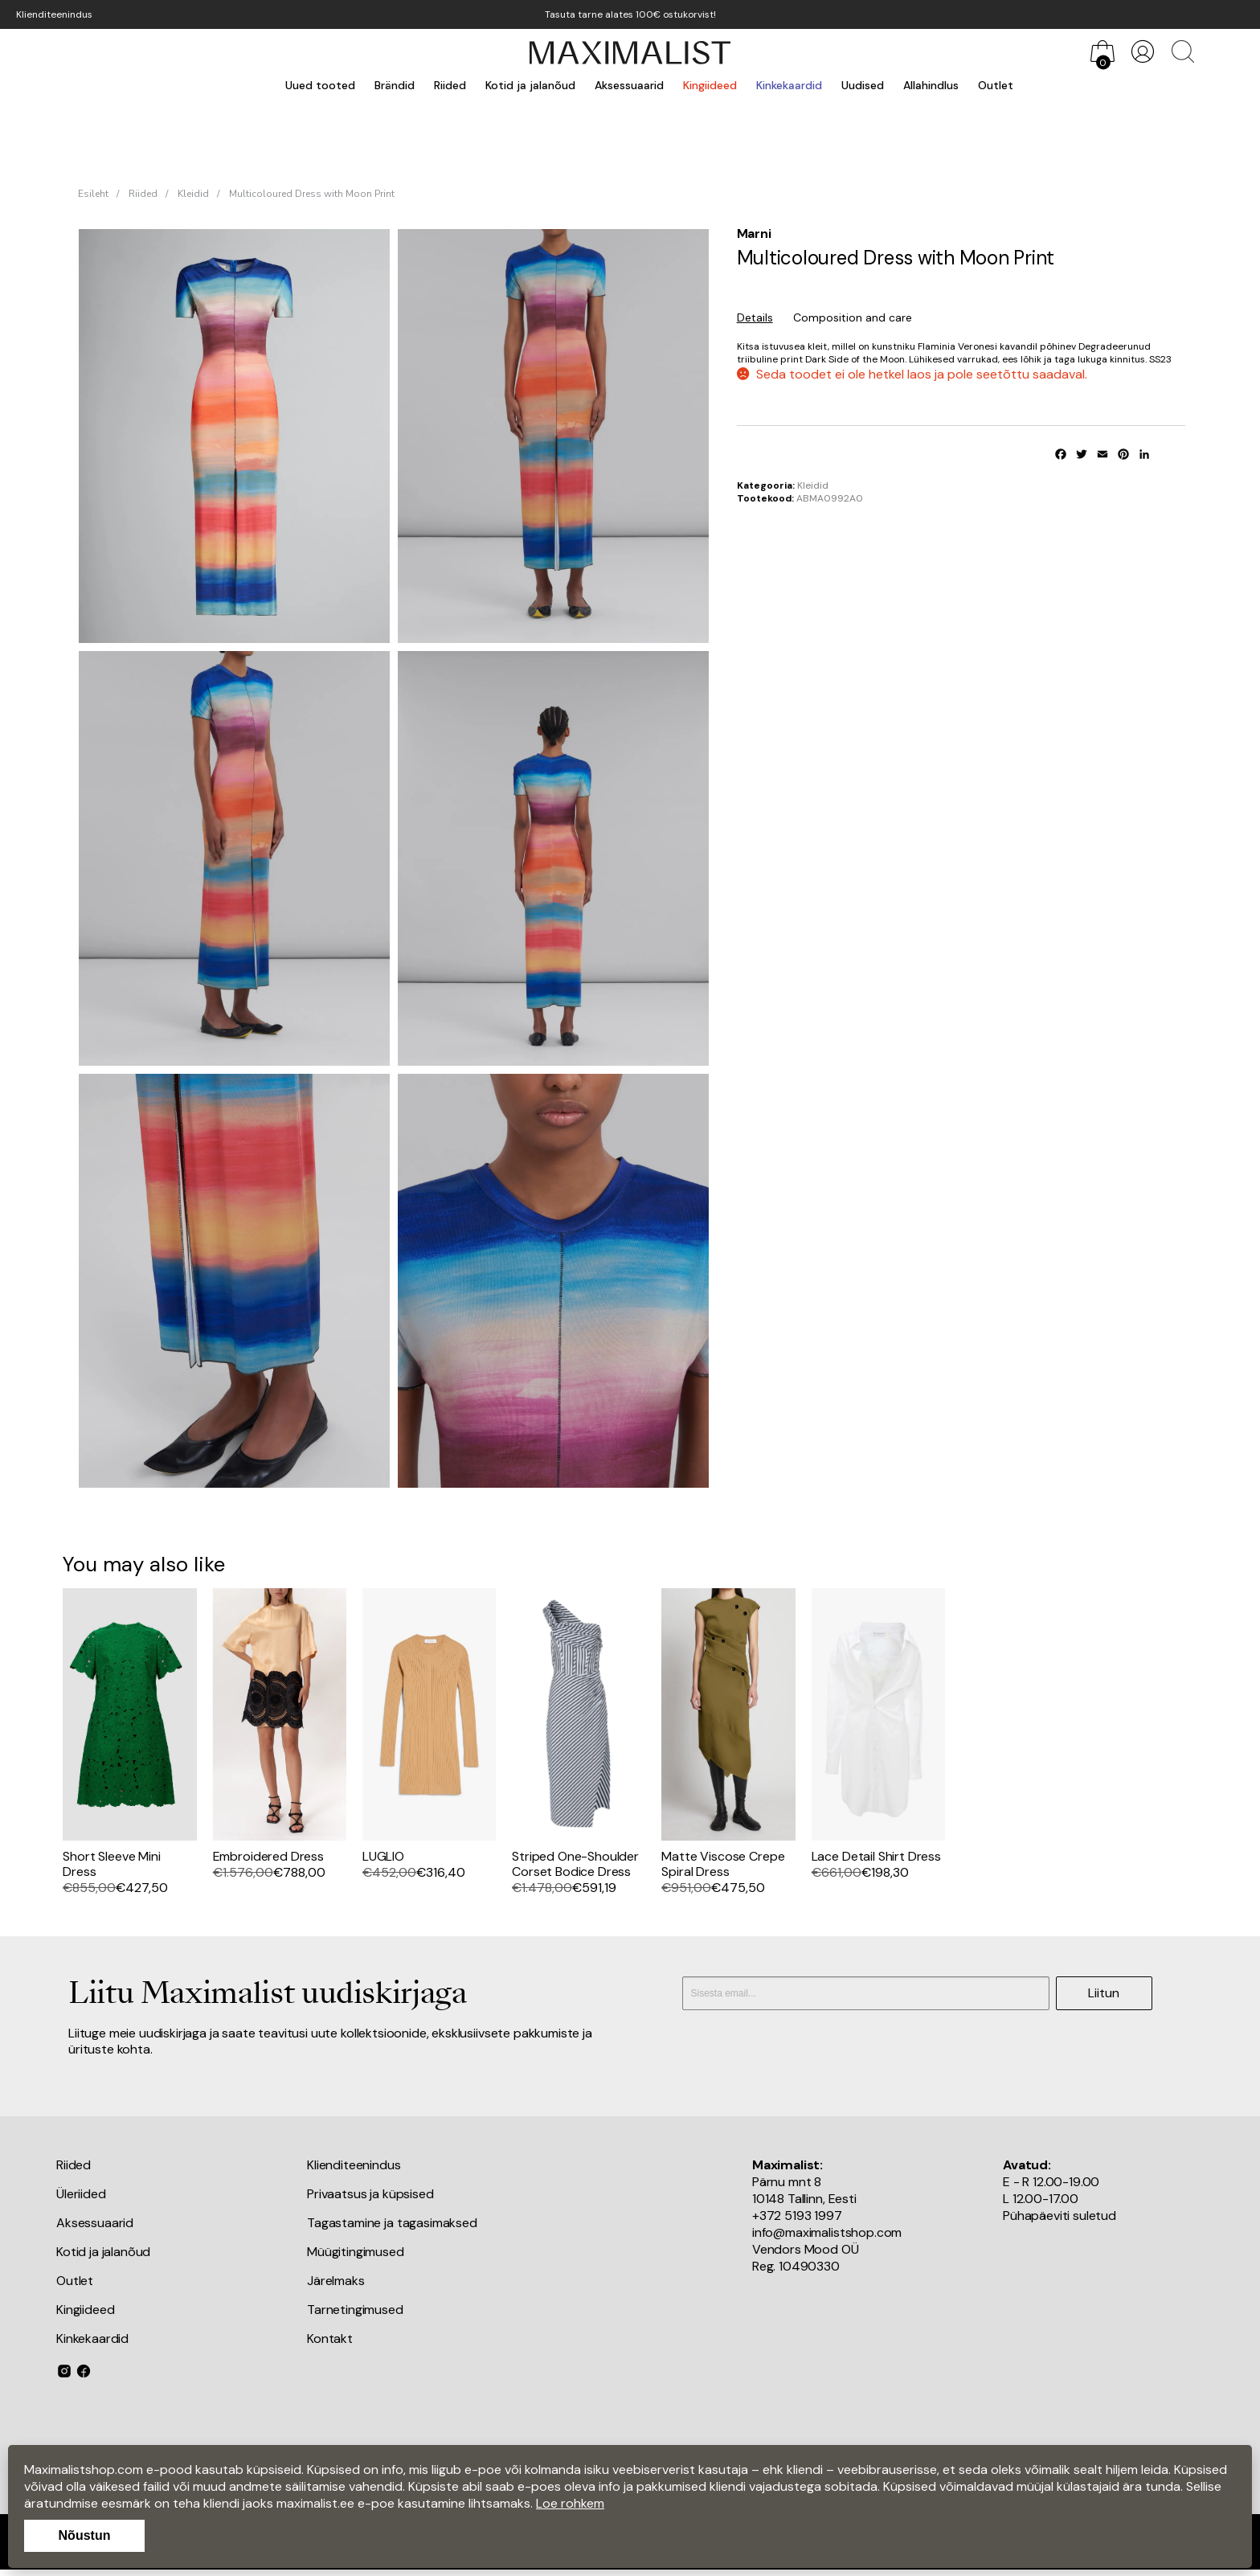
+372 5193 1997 (797, 2215)
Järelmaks (336, 2280)
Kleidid (193, 193)
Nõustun (85, 2535)
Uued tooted (320, 85)
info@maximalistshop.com (827, 2232)
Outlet (995, 85)
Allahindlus (931, 85)
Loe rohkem (570, 2503)
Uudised (862, 85)
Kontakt (330, 2338)
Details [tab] (755, 317)
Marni (754, 233)
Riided (450, 85)
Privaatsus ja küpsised (370, 2193)
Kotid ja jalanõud (530, 85)
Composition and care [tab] (852, 317)
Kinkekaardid (789, 85)
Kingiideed (710, 85)
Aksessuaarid (629, 85)
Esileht (93, 193)
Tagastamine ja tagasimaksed (392, 2222)
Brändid (394, 85)
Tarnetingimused (355, 2309)
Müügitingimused (355, 2251)
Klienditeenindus (54, 14)
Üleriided (81, 2193)
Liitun (1103, 1992)
